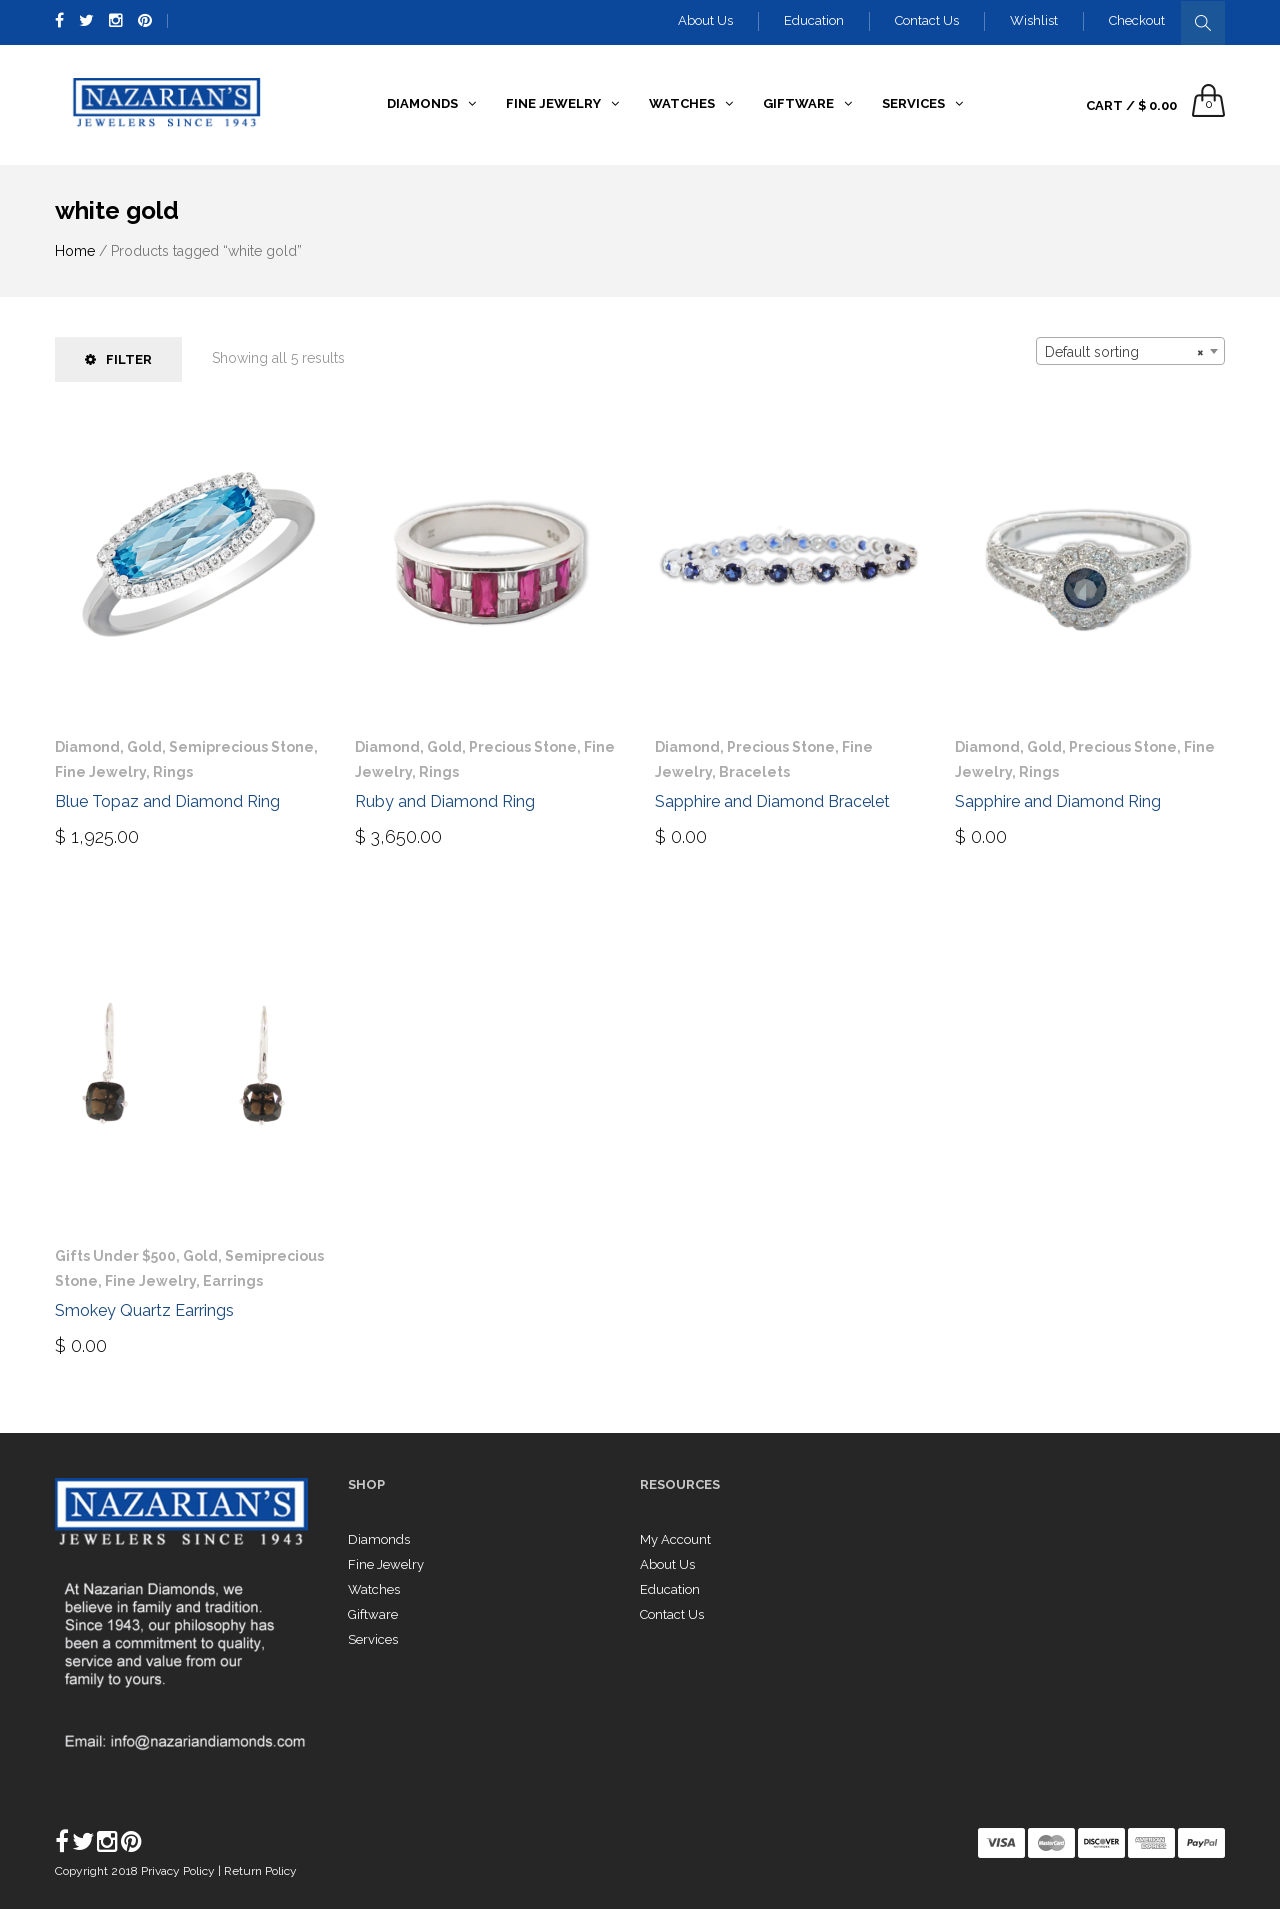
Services (373, 1639)
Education (814, 20)
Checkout (1137, 20)
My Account (675, 1539)
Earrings (233, 1281)
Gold (144, 747)
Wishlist (1034, 20)
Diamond (87, 747)
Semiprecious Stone (241, 747)
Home (75, 251)
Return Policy (260, 1871)
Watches (374, 1589)
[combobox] (1130, 351)
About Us (705, 20)
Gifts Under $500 (115, 1256)
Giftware (373, 1614)
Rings (173, 772)
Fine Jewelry (100, 772)
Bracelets (754, 772)
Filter (118, 359)
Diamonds (379, 1539)
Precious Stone (523, 747)
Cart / (1131, 105)
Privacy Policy (179, 1871)
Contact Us (927, 20)
